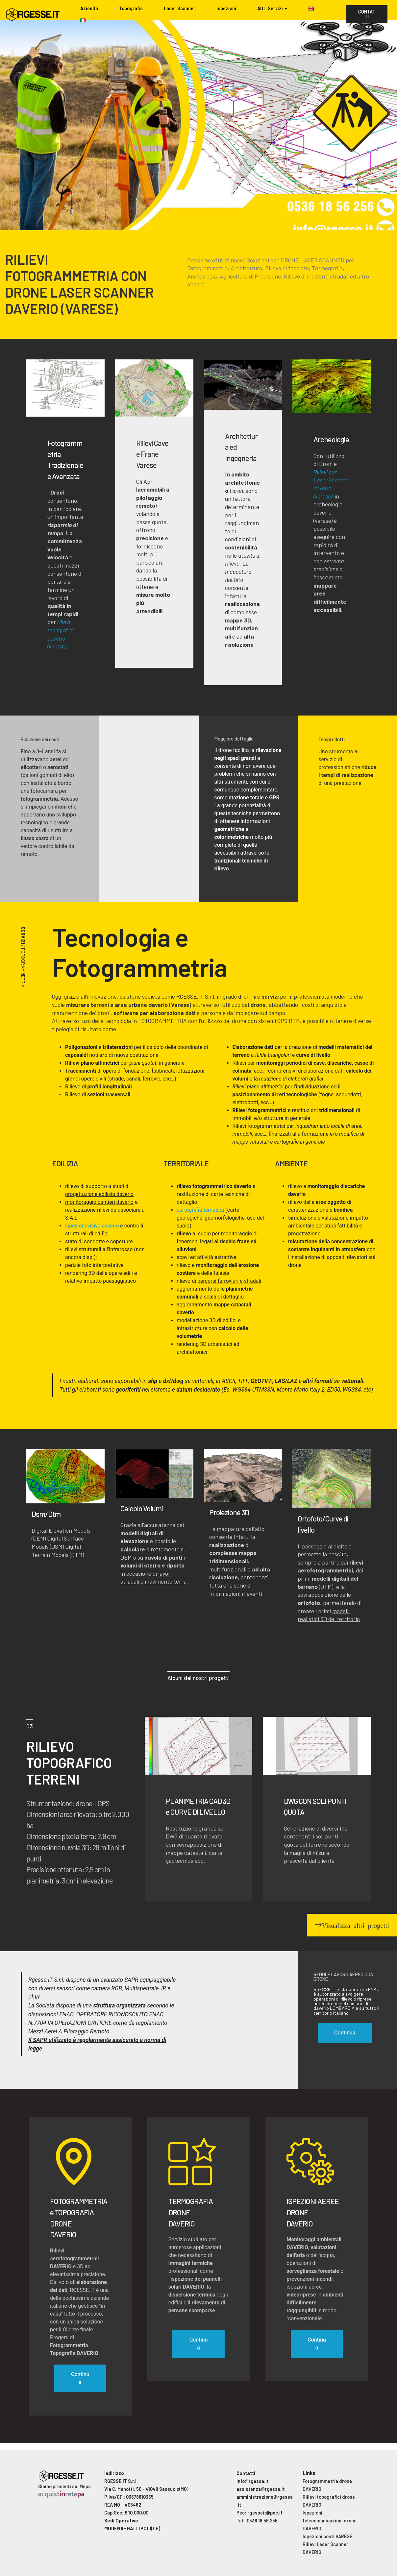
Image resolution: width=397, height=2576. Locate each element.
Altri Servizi (270, 8)
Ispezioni (226, 8)
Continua (80, 2378)
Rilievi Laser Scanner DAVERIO (325, 2548)
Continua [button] (344, 2032)
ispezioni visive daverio (92, 1226)
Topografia (131, 8)
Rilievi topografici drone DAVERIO (329, 2501)
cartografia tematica (200, 1210)
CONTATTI (366, 14)
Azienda (89, 8)
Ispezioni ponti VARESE (327, 2536)
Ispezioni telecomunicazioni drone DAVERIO (330, 2520)
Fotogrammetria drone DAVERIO (327, 2485)
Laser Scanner (179, 8)
